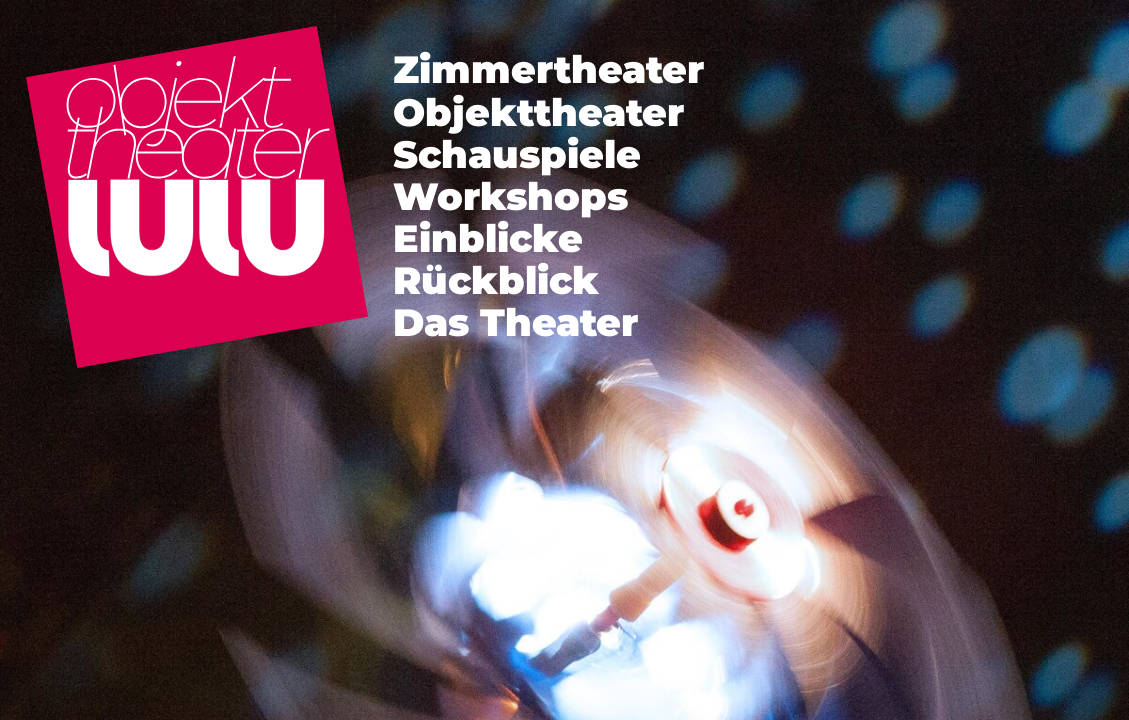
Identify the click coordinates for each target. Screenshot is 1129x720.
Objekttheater (538, 112)
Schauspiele (517, 154)
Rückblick (496, 280)
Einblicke (488, 238)
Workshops (510, 196)
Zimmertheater (548, 69)
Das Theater (515, 322)
